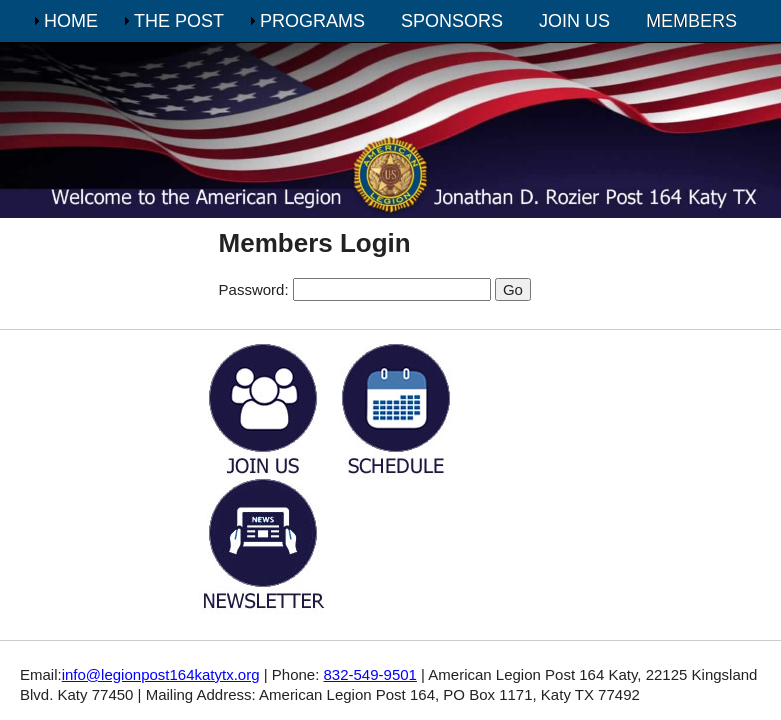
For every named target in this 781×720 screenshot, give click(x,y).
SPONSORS (452, 21)
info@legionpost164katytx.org (161, 674)
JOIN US (574, 21)
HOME (71, 21)
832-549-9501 (370, 674)
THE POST (179, 21)
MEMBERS (691, 21)
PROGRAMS (312, 21)
